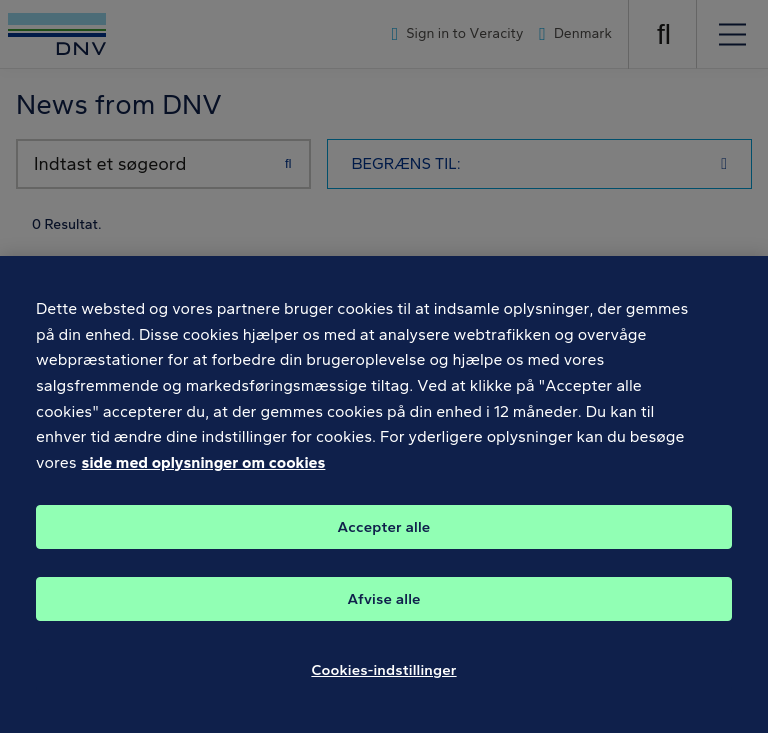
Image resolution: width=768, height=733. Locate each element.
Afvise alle (383, 611)
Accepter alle (384, 539)
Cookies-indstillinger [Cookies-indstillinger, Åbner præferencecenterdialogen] (383, 682)
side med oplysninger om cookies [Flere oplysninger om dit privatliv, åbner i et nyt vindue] (204, 473)
